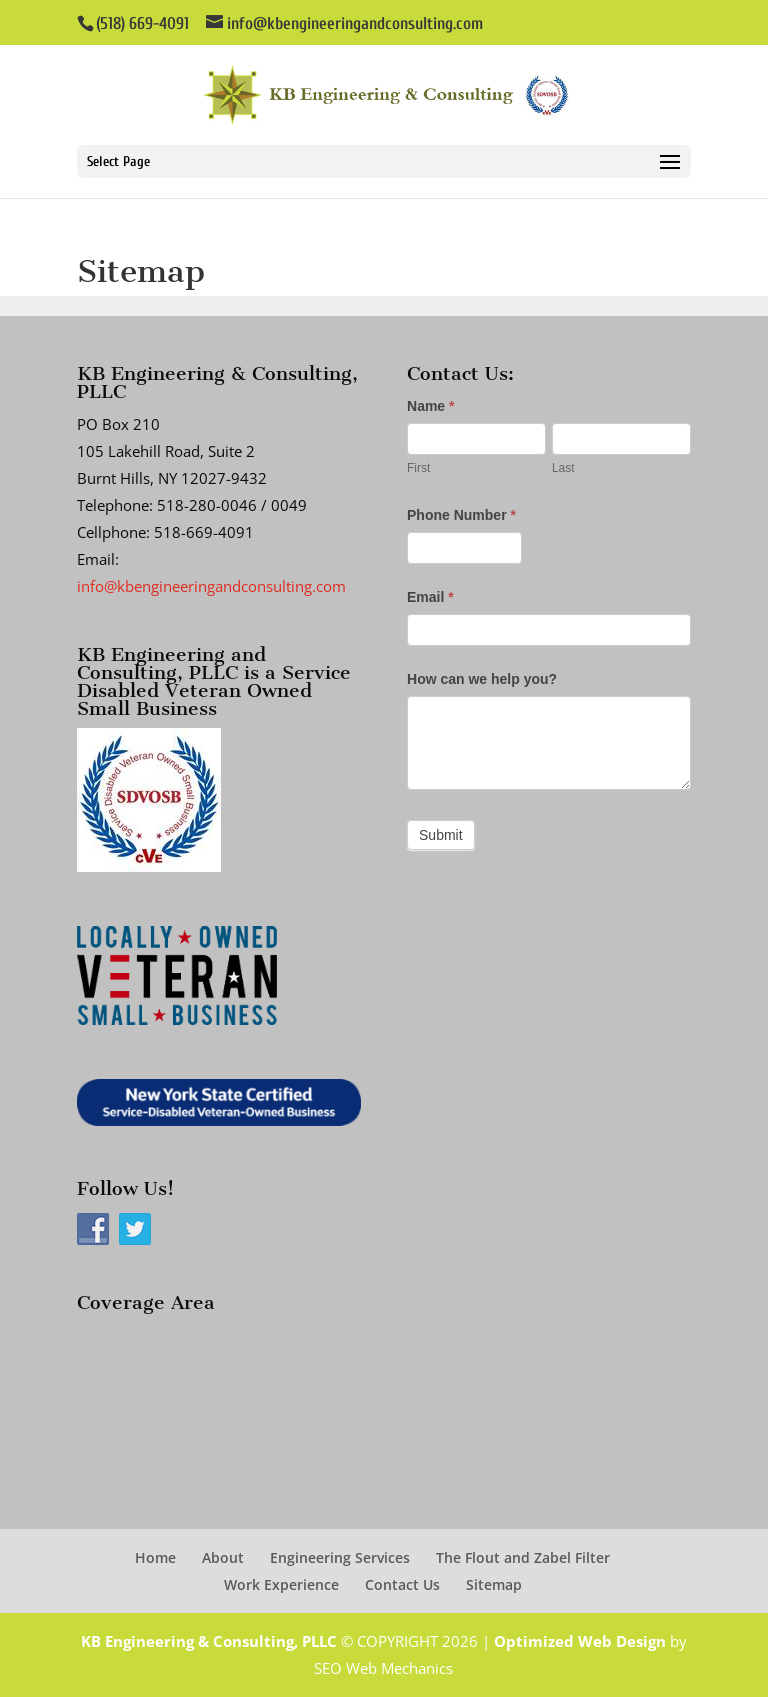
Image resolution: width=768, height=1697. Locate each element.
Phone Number (461, 515)
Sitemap (494, 1584)
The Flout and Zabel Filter (523, 1557)
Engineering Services (340, 1557)
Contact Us (402, 1584)
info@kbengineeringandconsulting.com (211, 586)
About (223, 1557)
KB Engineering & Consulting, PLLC (209, 1641)
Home (155, 1557)
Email (430, 597)
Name (430, 406)
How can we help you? (482, 679)
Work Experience (281, 1584)
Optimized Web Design (580, 1641)
